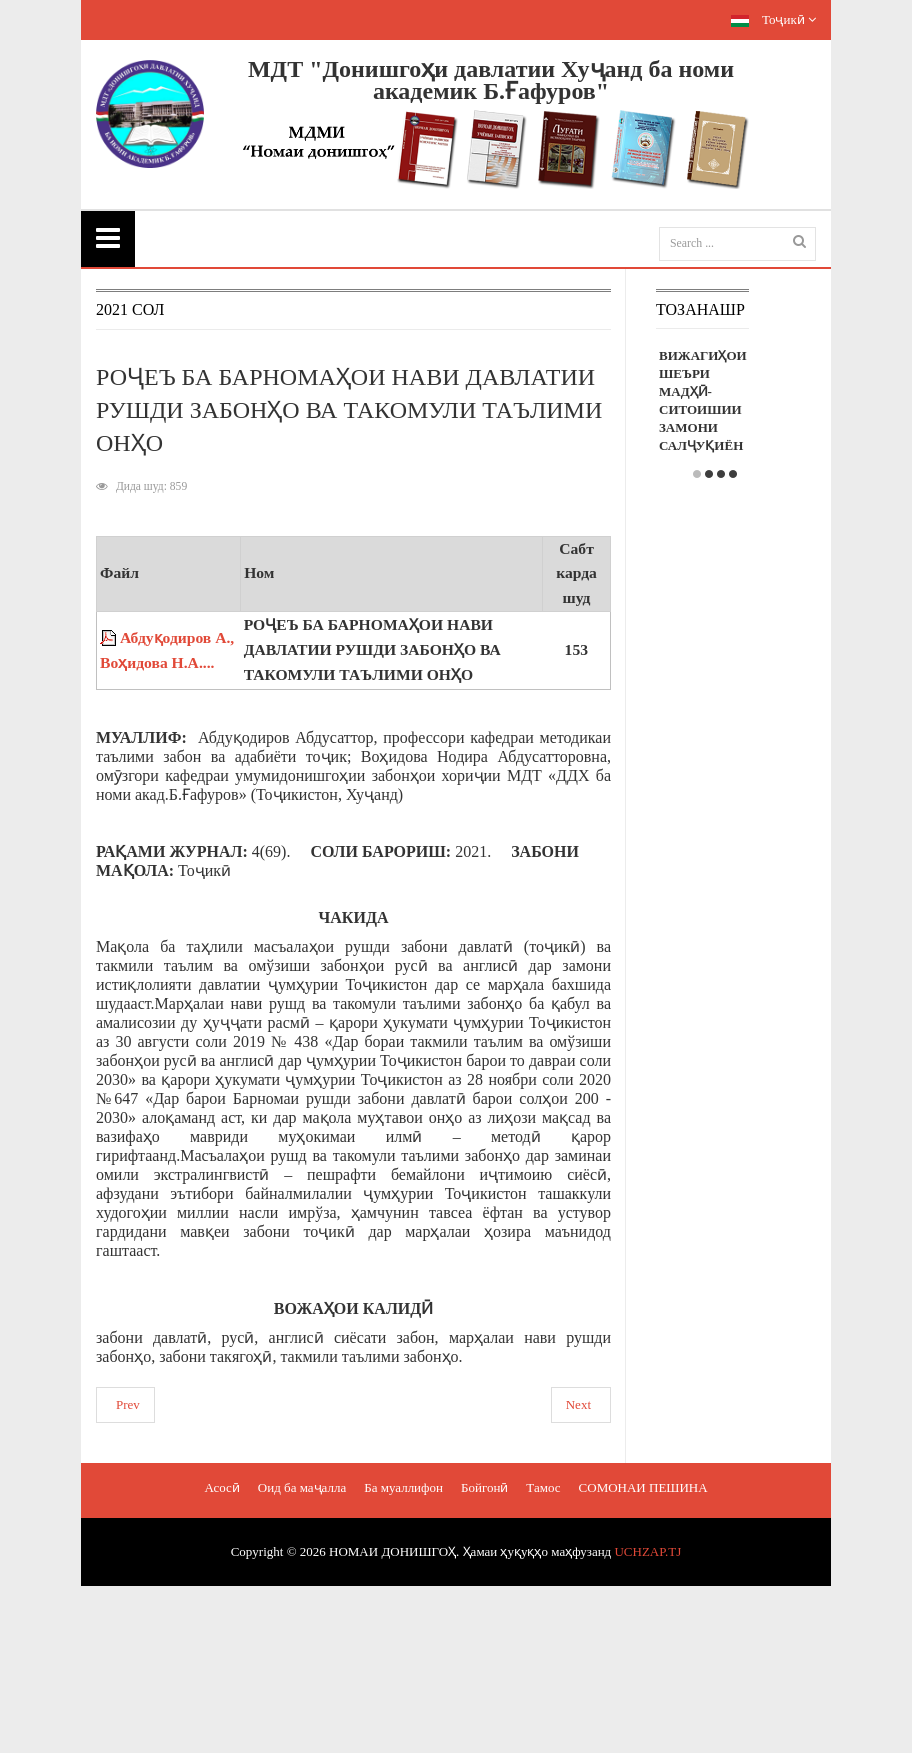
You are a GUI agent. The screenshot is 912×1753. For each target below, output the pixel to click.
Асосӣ (221, 1487)
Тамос (543, 1487)
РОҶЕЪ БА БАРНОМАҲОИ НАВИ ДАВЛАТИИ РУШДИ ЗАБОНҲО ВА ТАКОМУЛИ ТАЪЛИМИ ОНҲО (349, 410)
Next (578, 1404)
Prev (128, 1404)
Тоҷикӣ (773, 19)
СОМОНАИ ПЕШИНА (643, 1487)
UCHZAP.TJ (647, 1551)
